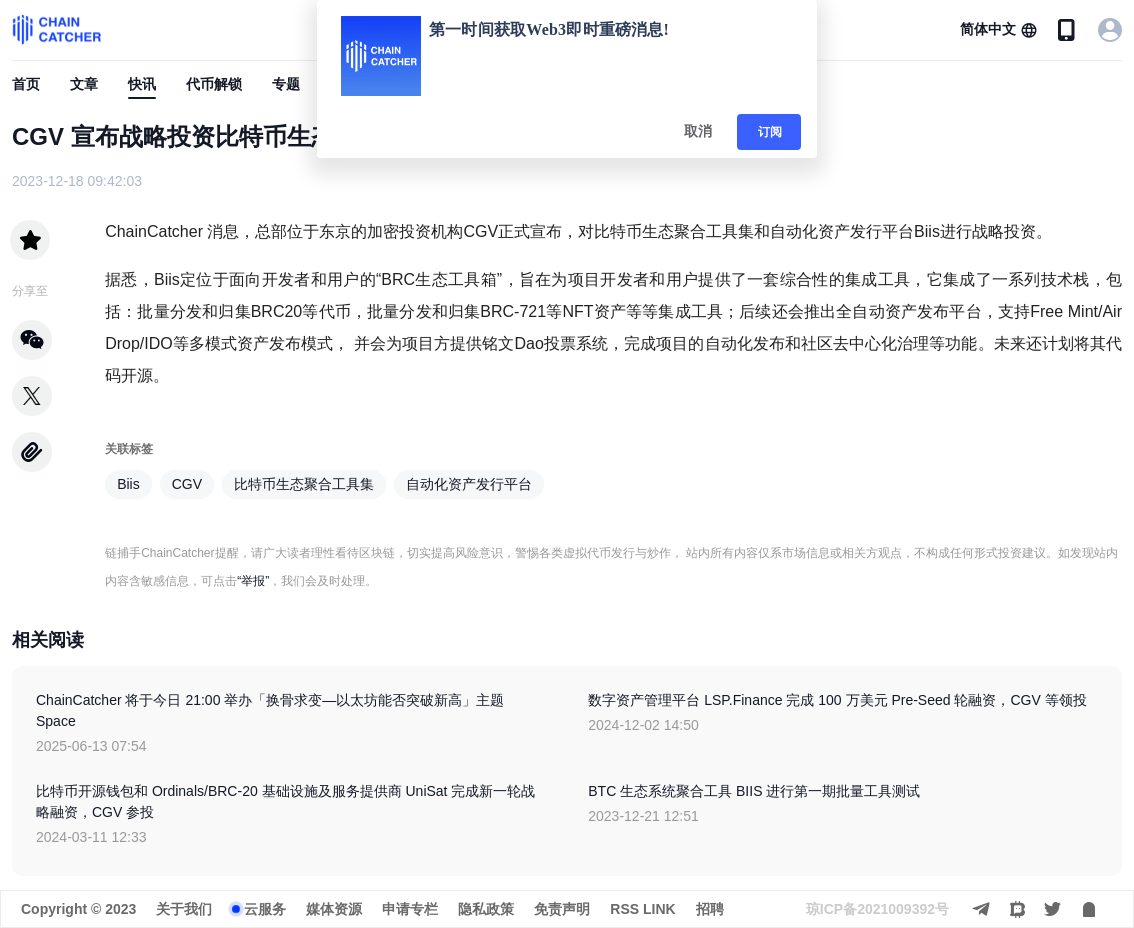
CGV (187, 484)
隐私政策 (486, 909)
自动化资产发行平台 (469, 484)
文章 (84, 84)
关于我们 (184, 909)
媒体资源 (334, 909)
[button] (998, 30)
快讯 (142, 84)
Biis (128, 484)
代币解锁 (214, 84)
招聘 (710, 909)
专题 (286, 84)
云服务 (265, 909)
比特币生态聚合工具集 (304, 484)
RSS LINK (642, 909)
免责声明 (562, 909)
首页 (26, 84)
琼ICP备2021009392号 (877, 909)
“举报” (253, 581)
